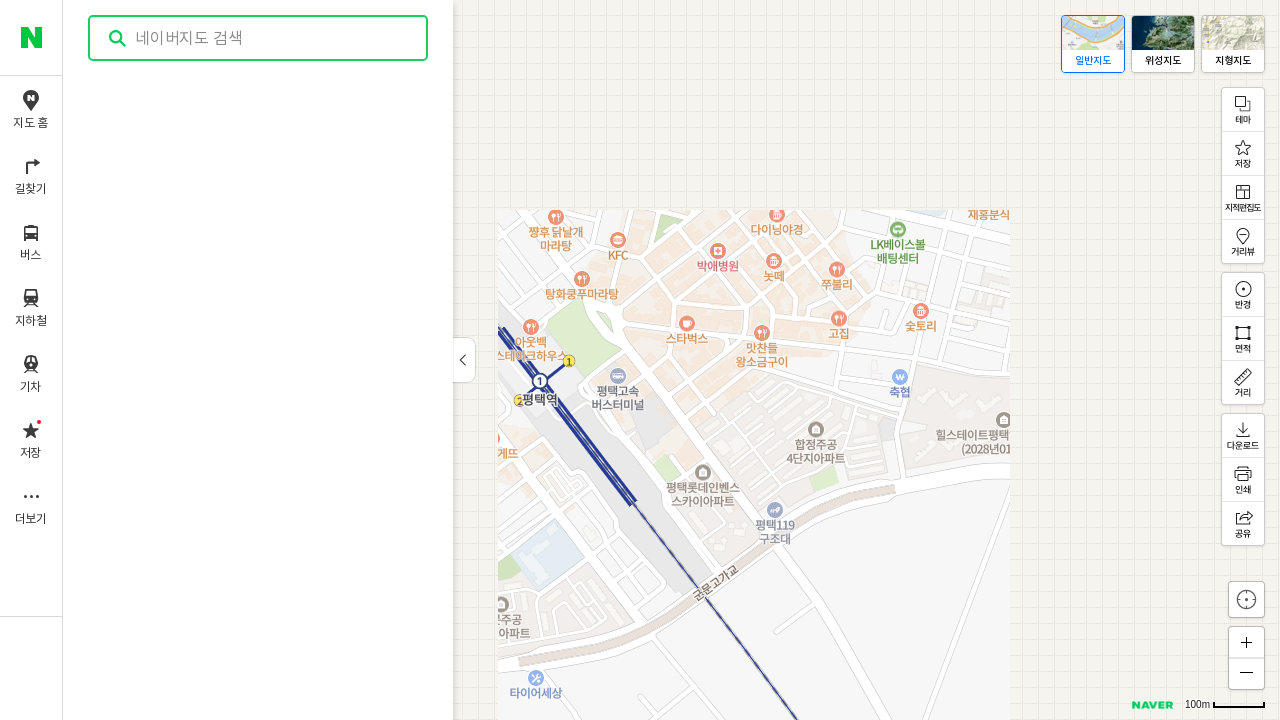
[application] (671, 360)
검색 (118, 38)
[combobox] (259, 38)
